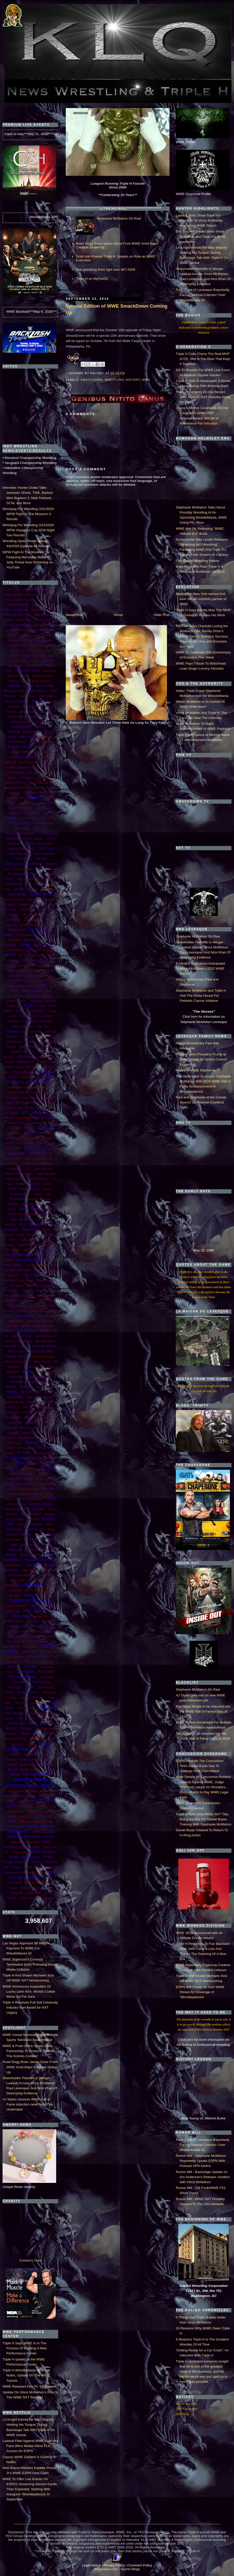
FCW (28, 1006)
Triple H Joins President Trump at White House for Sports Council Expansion (201, 1059)
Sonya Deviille (18, 1590)
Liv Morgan (41, 1265)
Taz (8, 1641)
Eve (48, 991)
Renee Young (37, 1463)
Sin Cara (35, 1580)
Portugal (47, 1443)
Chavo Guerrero (20, 808)
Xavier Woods (31, 1888)
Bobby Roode (21, 721)
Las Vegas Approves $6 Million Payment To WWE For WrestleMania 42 (26, 1948)
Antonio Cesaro (41, 640)
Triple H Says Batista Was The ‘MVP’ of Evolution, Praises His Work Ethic (203, 615)
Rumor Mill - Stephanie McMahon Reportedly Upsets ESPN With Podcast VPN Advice (201, 2161)
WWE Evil (23, 1801)
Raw (19, 1462)
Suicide (47, 1621)
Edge (10, 965)
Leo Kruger (48, 1244)
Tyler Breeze (25, 1718)
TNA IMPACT (28, 1692)
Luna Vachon (16, 1285)
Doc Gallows (24, 934)
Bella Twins (37, 691)
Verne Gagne (37, 1738)
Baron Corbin (19, 681)
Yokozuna (16, 1893)
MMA (27, 1371)
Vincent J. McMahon (23, 1754)
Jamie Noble (25, 1107)
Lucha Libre (31, 1275)
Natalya (26, 1387)
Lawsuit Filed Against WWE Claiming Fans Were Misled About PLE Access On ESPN (30, 2446)
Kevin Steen (29, 1214)
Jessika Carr (39, 1122)
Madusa (27, 1290)
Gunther (9, 1062)
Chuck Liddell (33, 838)
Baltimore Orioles (42, 675)
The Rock (24, 1671)
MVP (46, 1382)
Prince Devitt (26, 1448)
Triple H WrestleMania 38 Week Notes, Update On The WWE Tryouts (26, 2375)
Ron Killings (12, 1509)
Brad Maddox (32, 732)
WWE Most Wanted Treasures (36, 1821)
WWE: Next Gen (33, 1883)
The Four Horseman (39, 1662)
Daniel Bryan (41, 894)
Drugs (24, 945)
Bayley (28, 686)
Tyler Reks (46, 1718)
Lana (20, 1235)
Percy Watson (26, 1438)
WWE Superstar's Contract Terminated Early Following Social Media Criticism (30, 1964)
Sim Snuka (45, 1575)
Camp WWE (45, 777)
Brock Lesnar (20, 746)
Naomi (10, 1387)
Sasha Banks (34, 1539)
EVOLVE (33, 996)
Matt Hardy (25, 1315)
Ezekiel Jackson (16, 1001)
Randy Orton (17, 1458)
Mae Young (44, 1290)
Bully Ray (48, 767)
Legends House (27, 1245)
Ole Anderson (45, 1407)
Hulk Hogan (45, 1072)
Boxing (14, 732)
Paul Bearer (33, 1422)
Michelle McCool (16, 1346)
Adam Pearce (24, 600)
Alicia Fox (42, 620)
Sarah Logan (13, 1539)
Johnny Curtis (12, 1158)
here (194, 1016)
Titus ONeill (20, 1682)
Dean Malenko (33, 919)
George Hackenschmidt (37, 1036)
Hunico (12, 1077)
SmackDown (31, 1585)
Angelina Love (16, 640)
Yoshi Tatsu (33, 1893)
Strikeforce (16, 1621)
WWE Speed (19, 1852)
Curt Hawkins (26, 879)
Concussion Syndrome (23, 863)
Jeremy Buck (24, 1118)
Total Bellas (38, 1702)
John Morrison (40, 1153)
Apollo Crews (39, 645)
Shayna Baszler (13, 1565)
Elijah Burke (15, 970)
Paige (30, 1417)
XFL (48, 1888)
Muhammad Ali (40, 1377)
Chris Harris (27, 818)
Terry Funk (28, 1651)
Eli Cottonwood (45, 965)
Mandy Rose (15, 1301)
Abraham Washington (19, 595)
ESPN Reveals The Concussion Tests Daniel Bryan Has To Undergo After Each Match (200, 1766)
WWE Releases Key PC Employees (29, 2386)
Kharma (46, 1214)
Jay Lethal (11, 1113)
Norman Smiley (14, 1402)
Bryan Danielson (28, 762)
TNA (28, 1687)
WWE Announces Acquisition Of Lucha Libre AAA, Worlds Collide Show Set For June (29, 1991)
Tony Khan (21, 1702)
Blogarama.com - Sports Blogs (117, 2569)
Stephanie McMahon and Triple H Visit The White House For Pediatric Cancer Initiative (201, 996)
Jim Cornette (24, 1128)
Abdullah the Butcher (38, 589)
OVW (51, 1412)
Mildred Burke (34, 1367)
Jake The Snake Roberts (24, 1102)
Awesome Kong (27, 671)
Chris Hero (46, 818)
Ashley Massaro (18, 660)
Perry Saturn (47, 1438)
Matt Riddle (16, 1321)
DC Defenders (31, 914)
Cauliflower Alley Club (37, 793)
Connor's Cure (30, 2260)
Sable (48, 1524)
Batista (13, 686)
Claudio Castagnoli (20, 848)
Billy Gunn (28, 711)
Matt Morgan (47, 1316)
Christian (40, 828)
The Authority (38, 1656)
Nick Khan (15, 1397)
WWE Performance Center (30, 1837)
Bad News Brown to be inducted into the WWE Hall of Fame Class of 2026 (203, 1711)
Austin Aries (33, 666)
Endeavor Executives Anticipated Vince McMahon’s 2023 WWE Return (200, 968)
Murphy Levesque (25, 1382)
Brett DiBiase (45, 737)
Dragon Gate (33, 940)
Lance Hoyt (34, 1235)
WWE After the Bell (18, 1791)
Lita (28, 1265)
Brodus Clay (44, 747)
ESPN (41, 985)
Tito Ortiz (46, 1677)
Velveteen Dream (15, 1738)
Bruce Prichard (19, 752)
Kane (12, 1188)
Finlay (40, 1006)
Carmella (13, 792)
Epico (49, 975)
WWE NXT (18, 1831)
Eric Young (38, 980)
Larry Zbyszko (30, 1240)
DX (30, 950)
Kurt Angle (30, 1229)
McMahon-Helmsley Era (36, 1326)
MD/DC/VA (26, 1331)
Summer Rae (17, 1626)
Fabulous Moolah (43, 1001)
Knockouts (38, 1224)
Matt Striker (34, 1321)
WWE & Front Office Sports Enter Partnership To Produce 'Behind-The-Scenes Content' (29, 2051)
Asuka (34, 661)
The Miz (29, 1666)
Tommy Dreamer (32, 1697)
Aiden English (40, 605)
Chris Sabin (22, 828)
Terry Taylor (47, 1651)
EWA (47, 996)
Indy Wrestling (40, 1082)
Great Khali (26, 1057)
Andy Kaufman (19, 635)
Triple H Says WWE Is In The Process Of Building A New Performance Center (25, 2348)
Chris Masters (44, 823)
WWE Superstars (24, 1857)
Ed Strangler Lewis (32, 955)
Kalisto (47, 1184)
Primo (10, 1448)
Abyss (42, 595)
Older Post (161, 615)
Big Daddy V (47, 696)
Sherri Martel (29, 1570)
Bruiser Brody (42, 752)
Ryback (35, 1524)
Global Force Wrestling (36, 1047)
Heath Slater (47, 1062)
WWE (47, 1785)
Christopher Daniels (20, 833)
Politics (31, 1442)
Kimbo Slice (43, 1219)
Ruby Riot (32, 1519)
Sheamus (34, 1565)
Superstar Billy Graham (24, 1636)
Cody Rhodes (18, 853)
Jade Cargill (47, 1097)
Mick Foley (17, 1351)
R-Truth (24, 1453)
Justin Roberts (38, 1179)
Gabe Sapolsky (22, 1026)
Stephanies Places (15, 1606)
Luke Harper (47, 1280)
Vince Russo (41, 1749)
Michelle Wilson (44, 1346)
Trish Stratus (14, 1713)
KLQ (22, 1224)
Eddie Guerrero (32, 960)
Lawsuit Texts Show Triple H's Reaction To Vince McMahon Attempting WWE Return (199, 220)
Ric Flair (47, 1468)
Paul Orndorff (31, 1433)
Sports (29, 1595)
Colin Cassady (43, 854)
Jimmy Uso (34, 1133)
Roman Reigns (41, 1504)
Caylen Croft (15, 798)
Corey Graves (46, 869)
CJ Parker (45, 843)
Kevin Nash (29, 1209)
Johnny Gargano (35, 1158)
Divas (35, 929)
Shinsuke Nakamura (22, 1575)
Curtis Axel (13, 884)
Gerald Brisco (14, 1041)
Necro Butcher (45, 1387)
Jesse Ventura (17, 1123)
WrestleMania (36, 1774)
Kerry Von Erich (32, 1204)
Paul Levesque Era (34, 1428)
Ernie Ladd (25, 986)
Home (118, 615)
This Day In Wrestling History (197, 561)
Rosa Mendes (31, 1514)
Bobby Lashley (41, 716)
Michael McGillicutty (18, 1341)
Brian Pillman (17, 742)
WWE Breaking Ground (20, 1796)
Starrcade (44, 1595)
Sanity (51, 1529)
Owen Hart (13, 1417)
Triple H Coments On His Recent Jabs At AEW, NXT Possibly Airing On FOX (203, 397)
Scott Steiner (29, 1545)
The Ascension (15, 1656)
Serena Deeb (34, 1550)
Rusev (21, 1524)
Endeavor (14, 975)
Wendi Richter (30, 1770)
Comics (41, 859)
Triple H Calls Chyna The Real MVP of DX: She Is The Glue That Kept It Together (203, 359)
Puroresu (46, 1447)
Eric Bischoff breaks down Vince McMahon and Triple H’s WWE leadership (201, 236)
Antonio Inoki (17, 645)
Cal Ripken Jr (36, 772)
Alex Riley (40, 615)
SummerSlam (42, 1626)
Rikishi (40, 1478)
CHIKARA (31, 813)
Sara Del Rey (44, 1534)
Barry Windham (41, 681)
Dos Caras (14, 940)
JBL (24, 1113)
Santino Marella (19, 1534)
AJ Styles (20, 610)
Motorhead (17, 1377)
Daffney (40, 884)
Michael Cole (21, 1336)
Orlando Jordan (33, 1412)
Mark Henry (17, 1305)
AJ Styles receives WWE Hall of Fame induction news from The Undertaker (28, 2104)
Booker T (42, 726)
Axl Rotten (49, 670)
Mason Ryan (39, 1310)
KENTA (13, 1204)
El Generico (25, 965)
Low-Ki (40, 1270)
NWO (52, 1402)
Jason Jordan (45, 1107)
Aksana (35, 609)
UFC (33, 1723)
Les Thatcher (12, 1250)
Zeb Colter (27, 1898)
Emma (49, 970)
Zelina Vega (45, 1898)
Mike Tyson (42, 1362)
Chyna (29, 843)
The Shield (45, 1672)
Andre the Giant (41, 630)
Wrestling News (22, 1785)
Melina (44, 1331)
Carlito (52, 788)
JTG (28, 1168)
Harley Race (25, 1062)
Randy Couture (44, 1453)
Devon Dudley (29, 925)
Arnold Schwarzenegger (38, 655)
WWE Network (41, 1826)
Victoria (31, 1744)
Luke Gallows (26, 1280)
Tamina (49, 1636)
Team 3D (20, 1641)
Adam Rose (46, 600)
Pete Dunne (14, 1442)
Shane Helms (30, 1555)
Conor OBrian (23, 869)
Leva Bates (30, 1249)
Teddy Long (29, 1646)
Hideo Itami (14, 1067)
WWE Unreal (35, 1872)
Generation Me (32, 1031)
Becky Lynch (14, 691)
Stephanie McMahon (30, 1600)
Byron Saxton (15, 772)
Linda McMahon (31, 1260)
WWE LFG (25, 1816)
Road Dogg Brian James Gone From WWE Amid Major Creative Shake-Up (30, 2067)
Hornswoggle (21, 1072)
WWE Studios (42, 1852)
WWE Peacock (43, 1832)
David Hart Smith (32, 909)
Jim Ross (45, 1127)
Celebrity (35, 797)
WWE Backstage (42, 1791)
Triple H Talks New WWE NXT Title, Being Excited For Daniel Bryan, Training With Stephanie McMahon (203, 1819)
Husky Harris (29, 1077)
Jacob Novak (30, 1097)
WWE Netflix (15, 1826)
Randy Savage (43, 1458)
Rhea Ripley (29, 1468)
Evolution (16, 996)
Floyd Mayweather (30, 1011)
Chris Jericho (18, 823)
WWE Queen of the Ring (25, 1842)
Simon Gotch (17, 1580)
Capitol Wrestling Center (42, 782)
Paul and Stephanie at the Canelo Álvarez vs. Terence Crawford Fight (201, 1102)
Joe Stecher (25, 1143)
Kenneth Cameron (39, 1199)
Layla (47, 1240)
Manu (31, 1300)
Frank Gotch (29, 1016)
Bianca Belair (27, 696)
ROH (51, 1499)
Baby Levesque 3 (18, 675)
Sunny (12, 1631)
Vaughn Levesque (33, 1733)
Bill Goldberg (33, 706)
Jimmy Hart (15, 1133)
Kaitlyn (21, 1184)
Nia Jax (49, 1392)
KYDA (46, 1229)
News (12, 1392)
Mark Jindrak (38, 1305)
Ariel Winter (34, 650)
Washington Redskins (36, 1764)
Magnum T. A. (46, 1295)
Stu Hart (32, 1621)
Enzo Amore (34, 975)
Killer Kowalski (21, 1219)
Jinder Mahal (31, 1138)
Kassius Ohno (20, 1194)
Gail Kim (43, 1026)
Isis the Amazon (30, 1092)
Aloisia (38, 625)
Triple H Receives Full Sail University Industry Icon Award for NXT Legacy (30, 2007)
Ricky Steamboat (19, 1479)
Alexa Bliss (23, 620)
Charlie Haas (26, 802)
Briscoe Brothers (41, 742)
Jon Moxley (28, 1163)
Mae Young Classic (19, 1295)
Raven (8, 1463)
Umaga (26, 1728)
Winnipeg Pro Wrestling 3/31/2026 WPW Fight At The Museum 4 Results (28, 514)
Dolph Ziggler (46, 935)
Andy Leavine (42, 635)
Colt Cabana (23, 859)
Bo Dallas (47, 711)
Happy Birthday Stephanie (195, 1070)
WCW (12, 1769)
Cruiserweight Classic (24, 874)
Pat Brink (44, 1417)
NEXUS (26, 1392)
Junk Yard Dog (43, 1168)
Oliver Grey (13, 1412)
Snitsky (51, 1585)
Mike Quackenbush (17, 1362)
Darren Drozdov (14, 899)
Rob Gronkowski (28, 1489)
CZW (28, 884)
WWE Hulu (25, 1806)
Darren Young (37, 899)
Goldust (28, 1052)
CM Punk (46, 848)
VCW (53, 1733)
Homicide (32, 1067)
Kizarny (10, 1224)
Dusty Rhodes (45, 945)
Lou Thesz (24, 1270)
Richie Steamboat (22, 1473)
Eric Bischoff (17, 980)
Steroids (37, 1605)
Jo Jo (10, 1143)
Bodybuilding (21, 727)
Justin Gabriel (15, 1179)
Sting (27, 1611)
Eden (50, 960)
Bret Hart (26, 736)
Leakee (9, 1245)
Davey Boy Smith (30, 904)
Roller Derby (16, 1504)
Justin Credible (46, 1174)
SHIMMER (47, 1570)
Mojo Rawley (44, 1372)
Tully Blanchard (37, 1713)
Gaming (12, 1031)
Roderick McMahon (30, 1499)
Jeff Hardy (40, 1112)
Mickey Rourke (41, 1351)
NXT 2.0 (13, 1407)
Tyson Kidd (17, 1723)
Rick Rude (45, 1473)
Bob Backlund (17, 716)
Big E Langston (17, 701)
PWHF (9, 1453)
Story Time (43, 1616)
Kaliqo (34, 1183)
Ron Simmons (34, 1509)
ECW (10, 955)
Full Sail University (37, 1021)
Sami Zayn (14, 1529)
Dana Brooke (48, 889)
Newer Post (74, 615)
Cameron (26, 777)
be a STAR (44, 686)
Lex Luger (37, 1255)
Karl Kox (48, 1189)
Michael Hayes (46, 1336)
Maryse (23, 1311)
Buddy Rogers (28, 767)
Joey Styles (13, 1148)
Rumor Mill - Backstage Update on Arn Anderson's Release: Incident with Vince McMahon (202, 2177)
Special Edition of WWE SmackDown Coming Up (116, 309)
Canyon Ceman (14, 782)
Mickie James (17, 1356)
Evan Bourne (31, 991)
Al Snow (50, 610)
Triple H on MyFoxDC (92, 279)
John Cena (34, 1147)
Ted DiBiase (38, 1641)
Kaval (38, 1194)
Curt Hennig (46, 879)
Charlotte (45, 803)
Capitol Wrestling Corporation (24, 788)
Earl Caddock (45, 950)
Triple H (46, 1707)
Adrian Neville (18, 605)
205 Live (13, 589)
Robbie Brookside (31, 1494)
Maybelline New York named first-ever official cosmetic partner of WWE (201, 599)
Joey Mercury (46, 1143)
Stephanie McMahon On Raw (119, 218)
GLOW (14, 1052)
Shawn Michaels (40, 1559)
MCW (8, 1331)
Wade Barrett (30, 1759)
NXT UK (28, 1407)
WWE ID (41, 1806)
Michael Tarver (45, 1341)
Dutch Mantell (15, 950)
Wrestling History (30, 1779)
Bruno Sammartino (25, 757)
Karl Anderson (29, 1189)
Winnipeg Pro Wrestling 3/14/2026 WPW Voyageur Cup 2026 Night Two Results (29, 530)
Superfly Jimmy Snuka (36, 1631)
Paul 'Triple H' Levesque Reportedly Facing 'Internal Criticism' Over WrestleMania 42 (202, 295)
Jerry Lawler (45, 1117)
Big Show (40, 701)
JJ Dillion (48, 1138)
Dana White (17, 894)
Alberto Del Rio (17, 614)
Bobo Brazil (42, 721)
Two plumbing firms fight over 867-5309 (105, 269)
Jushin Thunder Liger (18, 1174)
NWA (30, 1402)
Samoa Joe (35, 1529)
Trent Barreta (26, 1708)
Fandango (13, 1006)
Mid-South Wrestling (42, 1356)
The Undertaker (22, 1677)
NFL (38, 1392)
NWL (41, 1402)
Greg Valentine (47, 1056)
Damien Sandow (25, 889)
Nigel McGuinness (40, 1397)
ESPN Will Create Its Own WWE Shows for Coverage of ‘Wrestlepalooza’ (200, 1992)
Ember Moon (34, 970)
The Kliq (14, 1667)
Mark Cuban (46, 1301)
